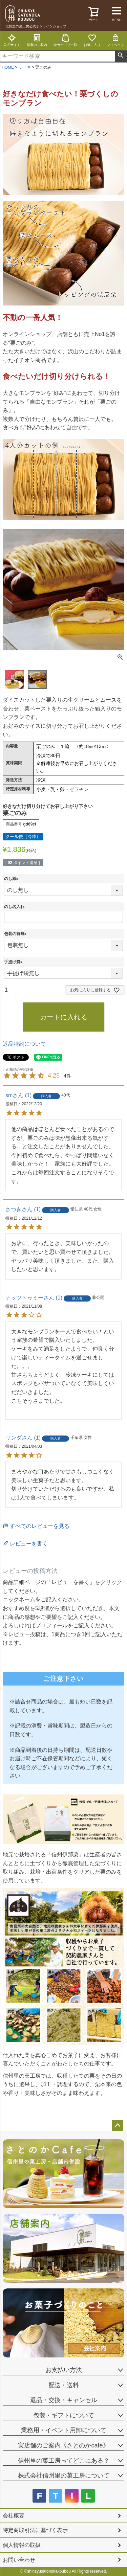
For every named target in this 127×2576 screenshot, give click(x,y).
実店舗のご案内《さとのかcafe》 (63, 2445)
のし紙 (12, 878)
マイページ (115, 40)
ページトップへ (117, 2125)
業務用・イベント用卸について (63, 2430)
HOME (8, 67)
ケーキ (25, 67)
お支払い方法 (63, 2370)
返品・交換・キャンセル (63, 2400)
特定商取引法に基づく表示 (35, 2530)
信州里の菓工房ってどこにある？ (63, 2460)
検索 (121, 56)
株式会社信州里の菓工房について (63, 2475)
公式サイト (11, 40)
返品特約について (24, 1044)
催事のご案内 (37, 40)
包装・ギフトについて (63, 2415)
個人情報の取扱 (22, 2545)
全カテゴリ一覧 (65, 40)
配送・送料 (63, 2385)
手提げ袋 (14, 961)
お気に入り (92, 40)
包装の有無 (16, 933)
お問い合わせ (19, 2560)
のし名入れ (14, 906)
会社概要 (13, 2515)
